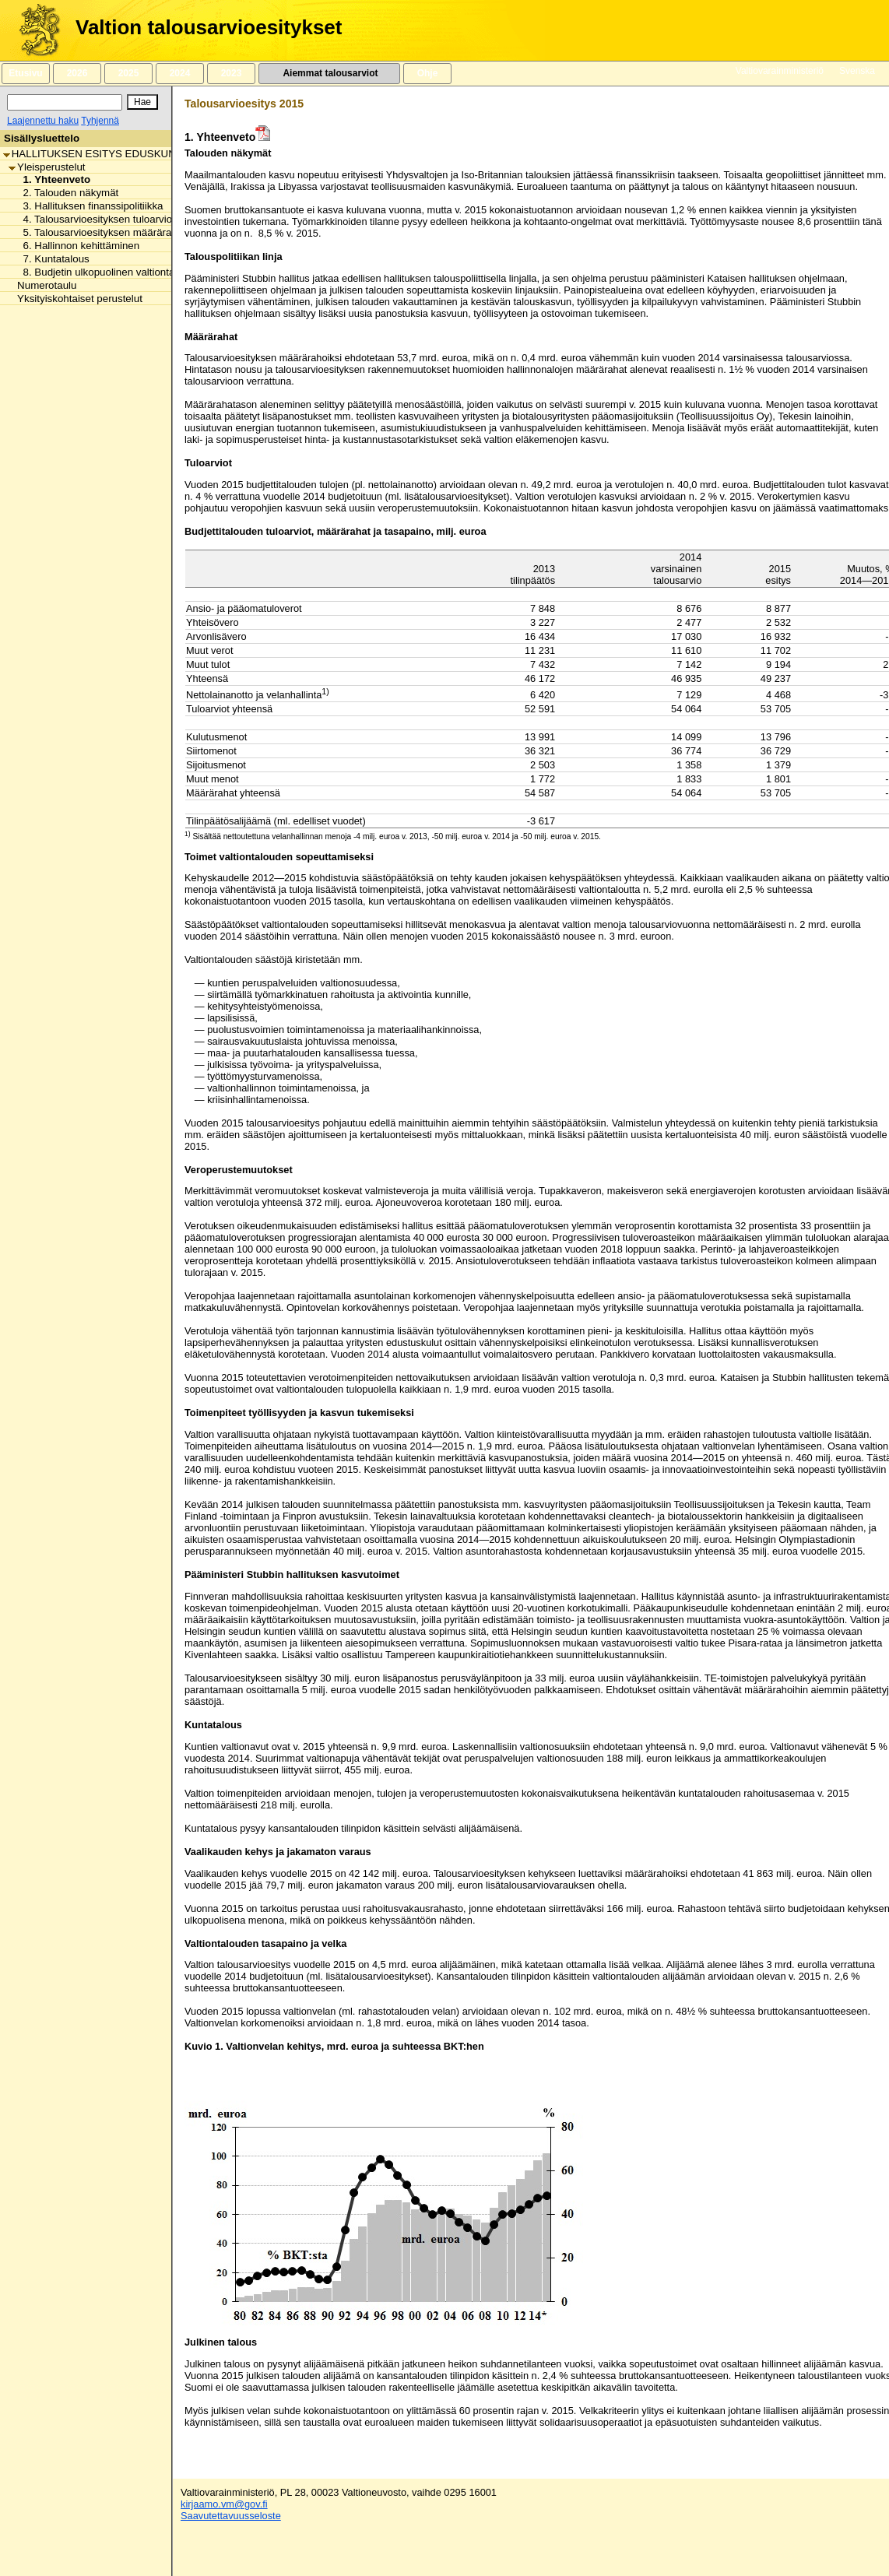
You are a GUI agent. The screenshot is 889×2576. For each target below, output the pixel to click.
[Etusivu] (34, 30)
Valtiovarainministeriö (780, 70)
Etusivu (25, 73)
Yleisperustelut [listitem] (47, 167)
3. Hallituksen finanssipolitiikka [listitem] (89, 206)
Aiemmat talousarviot (329, 73)
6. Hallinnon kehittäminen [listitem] (77, 245)
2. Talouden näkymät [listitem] (67, 193)
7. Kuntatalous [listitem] (52, 259)
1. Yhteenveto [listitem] (53, 179)
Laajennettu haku (43, 120)
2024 (179, 73)
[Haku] (64, 102)
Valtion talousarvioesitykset (209, 27)
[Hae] (142, 102)
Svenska (857, 70)
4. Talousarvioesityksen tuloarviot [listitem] (95, 219)
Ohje (427, 73)
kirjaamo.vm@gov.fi (224, 2504)
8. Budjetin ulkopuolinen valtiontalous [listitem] (104, 272)
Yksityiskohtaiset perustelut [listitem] (75, 298)
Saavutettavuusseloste (231, 2516)
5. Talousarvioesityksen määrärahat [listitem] (100, 232)
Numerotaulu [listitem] (42, 285)
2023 (231, 73)
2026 (77, 73)
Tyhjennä (100, 120)
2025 (128, 73)
